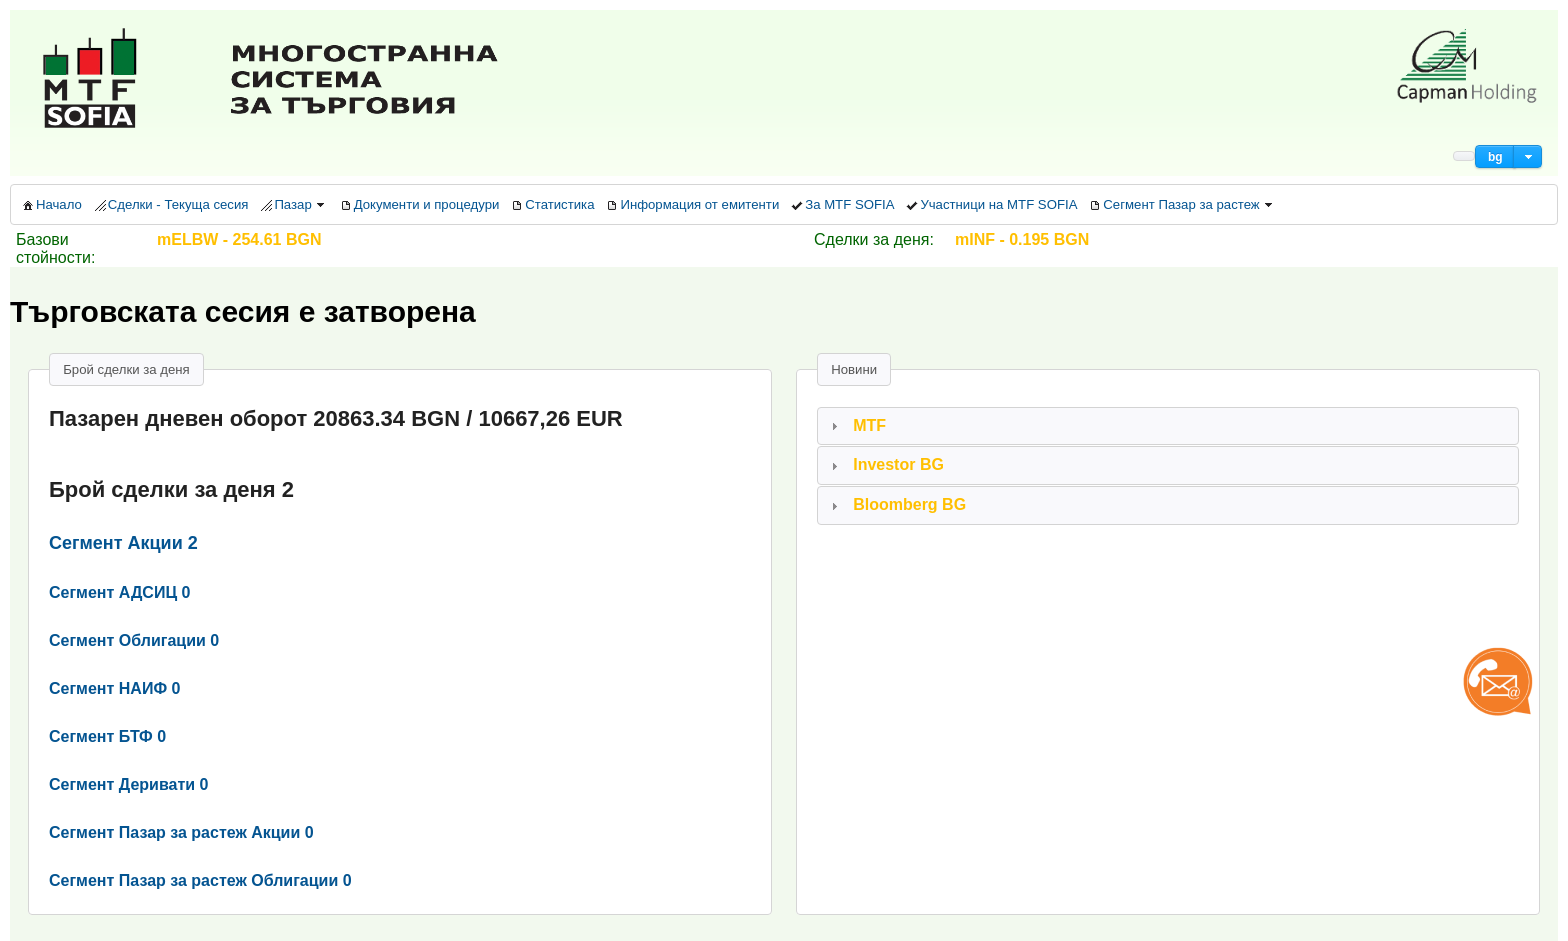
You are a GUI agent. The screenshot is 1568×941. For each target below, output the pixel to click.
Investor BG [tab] (885, 464)
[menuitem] (51, 204)
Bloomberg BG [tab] (896, 504)
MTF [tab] (856, 425)
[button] (1495, 156)
